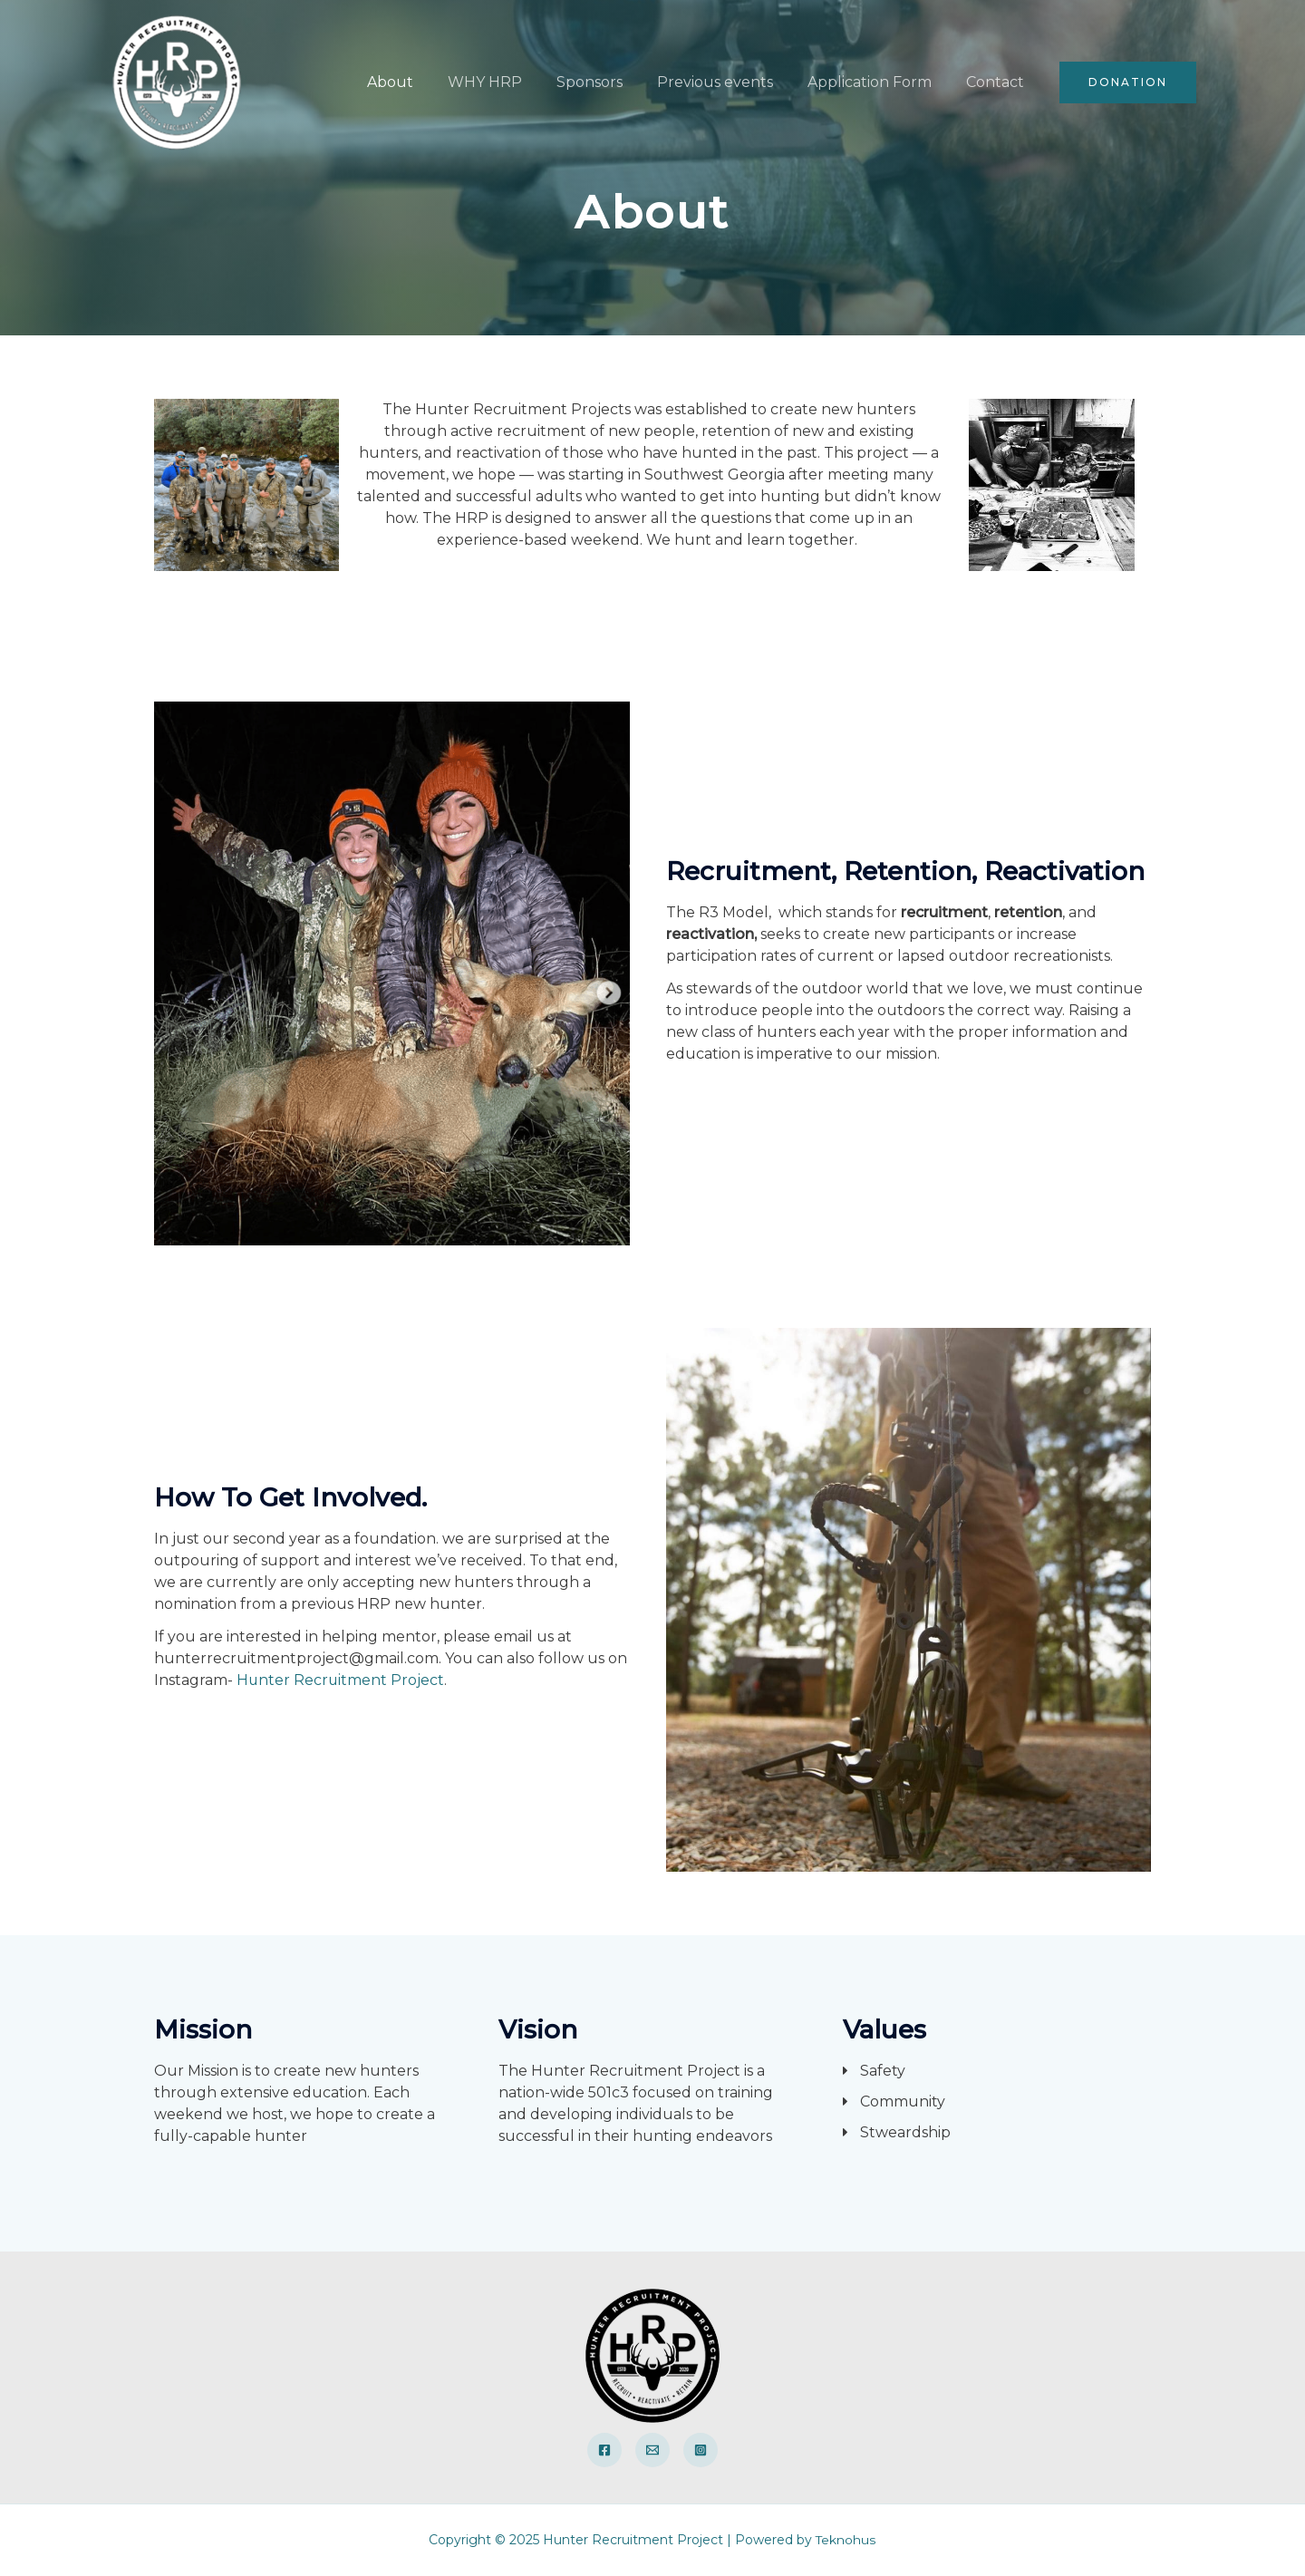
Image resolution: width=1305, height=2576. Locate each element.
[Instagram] (700, 2450)
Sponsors (608, 82)
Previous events (729, 82)
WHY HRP (509, 82)
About (420, 82)
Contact (998, 82)
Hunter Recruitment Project (341, 1680)
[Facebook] (604, 2450)
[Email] (652, 2450)
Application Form (878, 82)
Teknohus (846, 2540)
